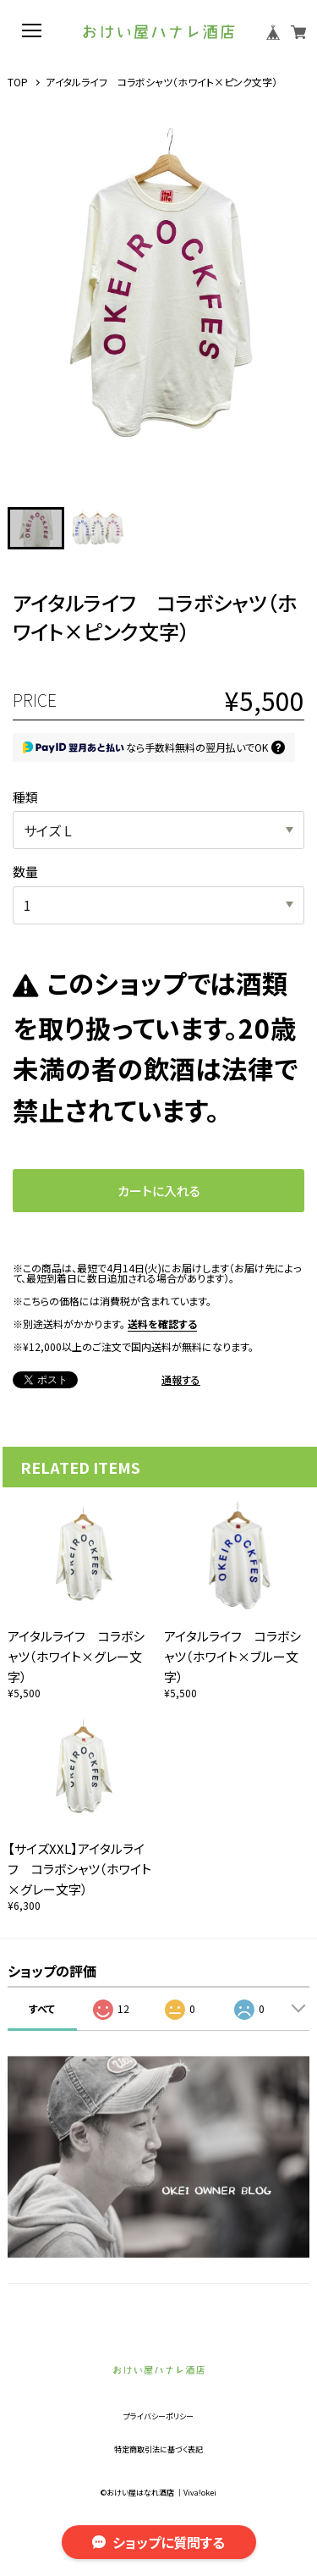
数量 (25, 871)
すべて (42, 2008)
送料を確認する (162, 1323)
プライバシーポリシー (158, 2416)
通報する (180, 1380)
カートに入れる (159, 1191)
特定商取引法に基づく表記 (158, 2449)
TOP (18, 82)
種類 (25, 797)
